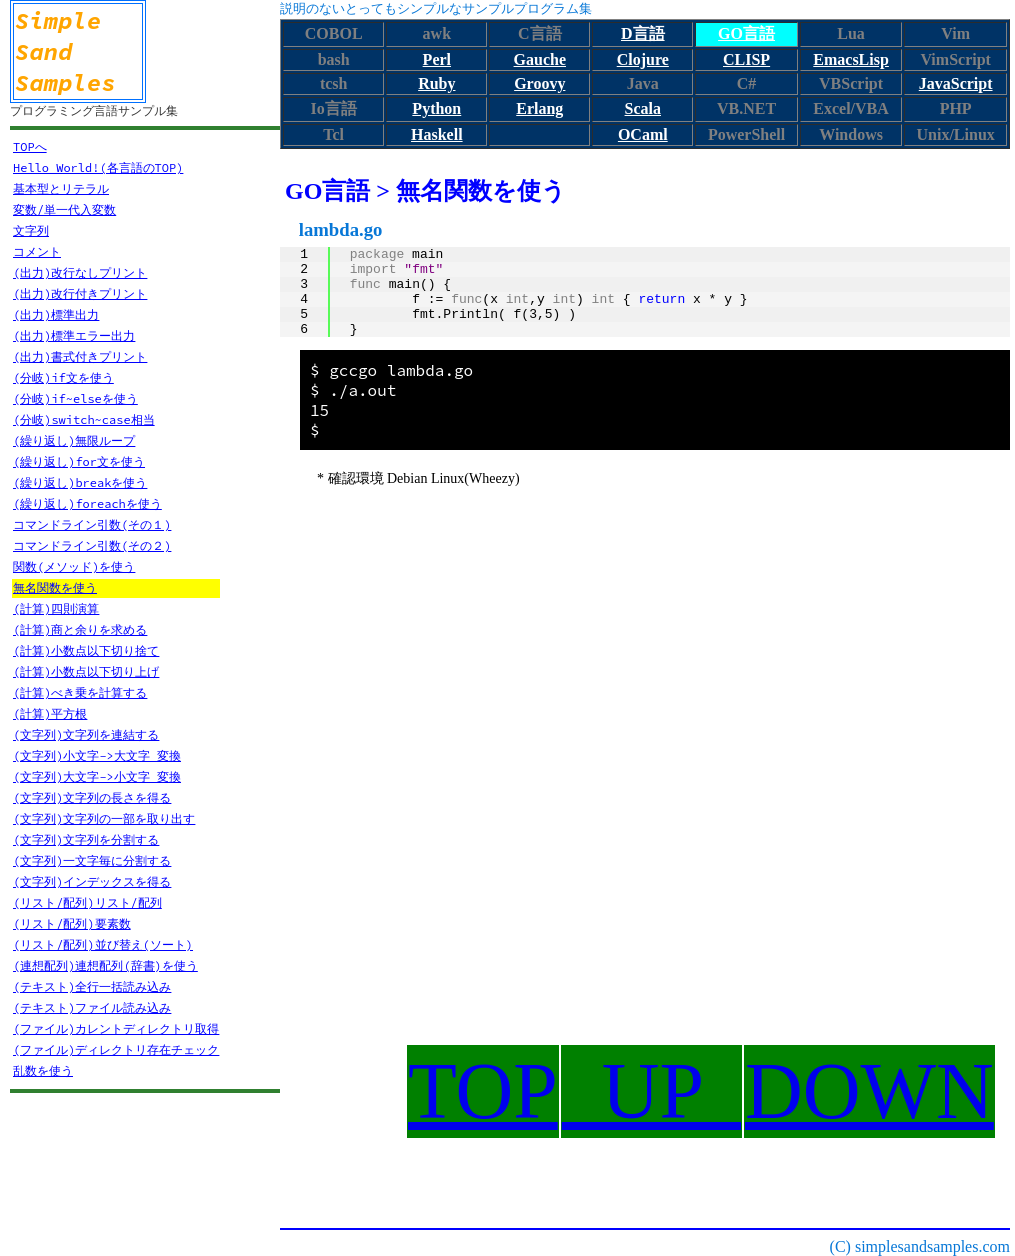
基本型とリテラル (61, 188)
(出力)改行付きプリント (80, 293)
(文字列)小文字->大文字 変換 (97, 755)
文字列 (31, 230)
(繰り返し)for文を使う (79, 461)
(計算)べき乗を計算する (80, 692)
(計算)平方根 (50, 713)
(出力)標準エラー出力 (74, 335)
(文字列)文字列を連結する (86, 734)
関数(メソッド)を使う (74, 566)
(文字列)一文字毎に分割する (92, 860)
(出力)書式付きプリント (80, 356)
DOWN (869, 1091)
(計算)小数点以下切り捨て (86, 650)
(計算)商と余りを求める (80, 629)
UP (651, 1091)
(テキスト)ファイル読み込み (92, 1007)
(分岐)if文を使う (63, 377)
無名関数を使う (55, 587)
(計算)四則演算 (56, 608)
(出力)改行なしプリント (80, 272)
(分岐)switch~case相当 (84, 419)
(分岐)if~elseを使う (75, 398)
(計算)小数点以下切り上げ (86, 671)
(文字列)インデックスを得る (92, 881)
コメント (37, 251)
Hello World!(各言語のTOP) (98, 167)
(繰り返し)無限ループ (74, 440)
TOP (483, 1091)
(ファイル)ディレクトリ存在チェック (116, 1049)
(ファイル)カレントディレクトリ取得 (116, 1028)
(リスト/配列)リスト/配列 (87, 902)
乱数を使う (43, 1070)
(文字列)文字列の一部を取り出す (104, 818)
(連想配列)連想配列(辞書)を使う (105, 965)
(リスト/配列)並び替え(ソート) (103, 944)
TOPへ (30, 146)
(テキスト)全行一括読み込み (92, 986)
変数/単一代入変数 (64, 209)
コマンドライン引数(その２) (92, 545)
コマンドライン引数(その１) (92, 524)
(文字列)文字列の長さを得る (92, 797)
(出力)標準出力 (56, 314)
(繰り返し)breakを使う (80, 482)
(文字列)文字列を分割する (86, 839)
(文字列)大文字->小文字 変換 (97, 776)
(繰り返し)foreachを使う (87, 503)
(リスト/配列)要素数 (72, 923)
